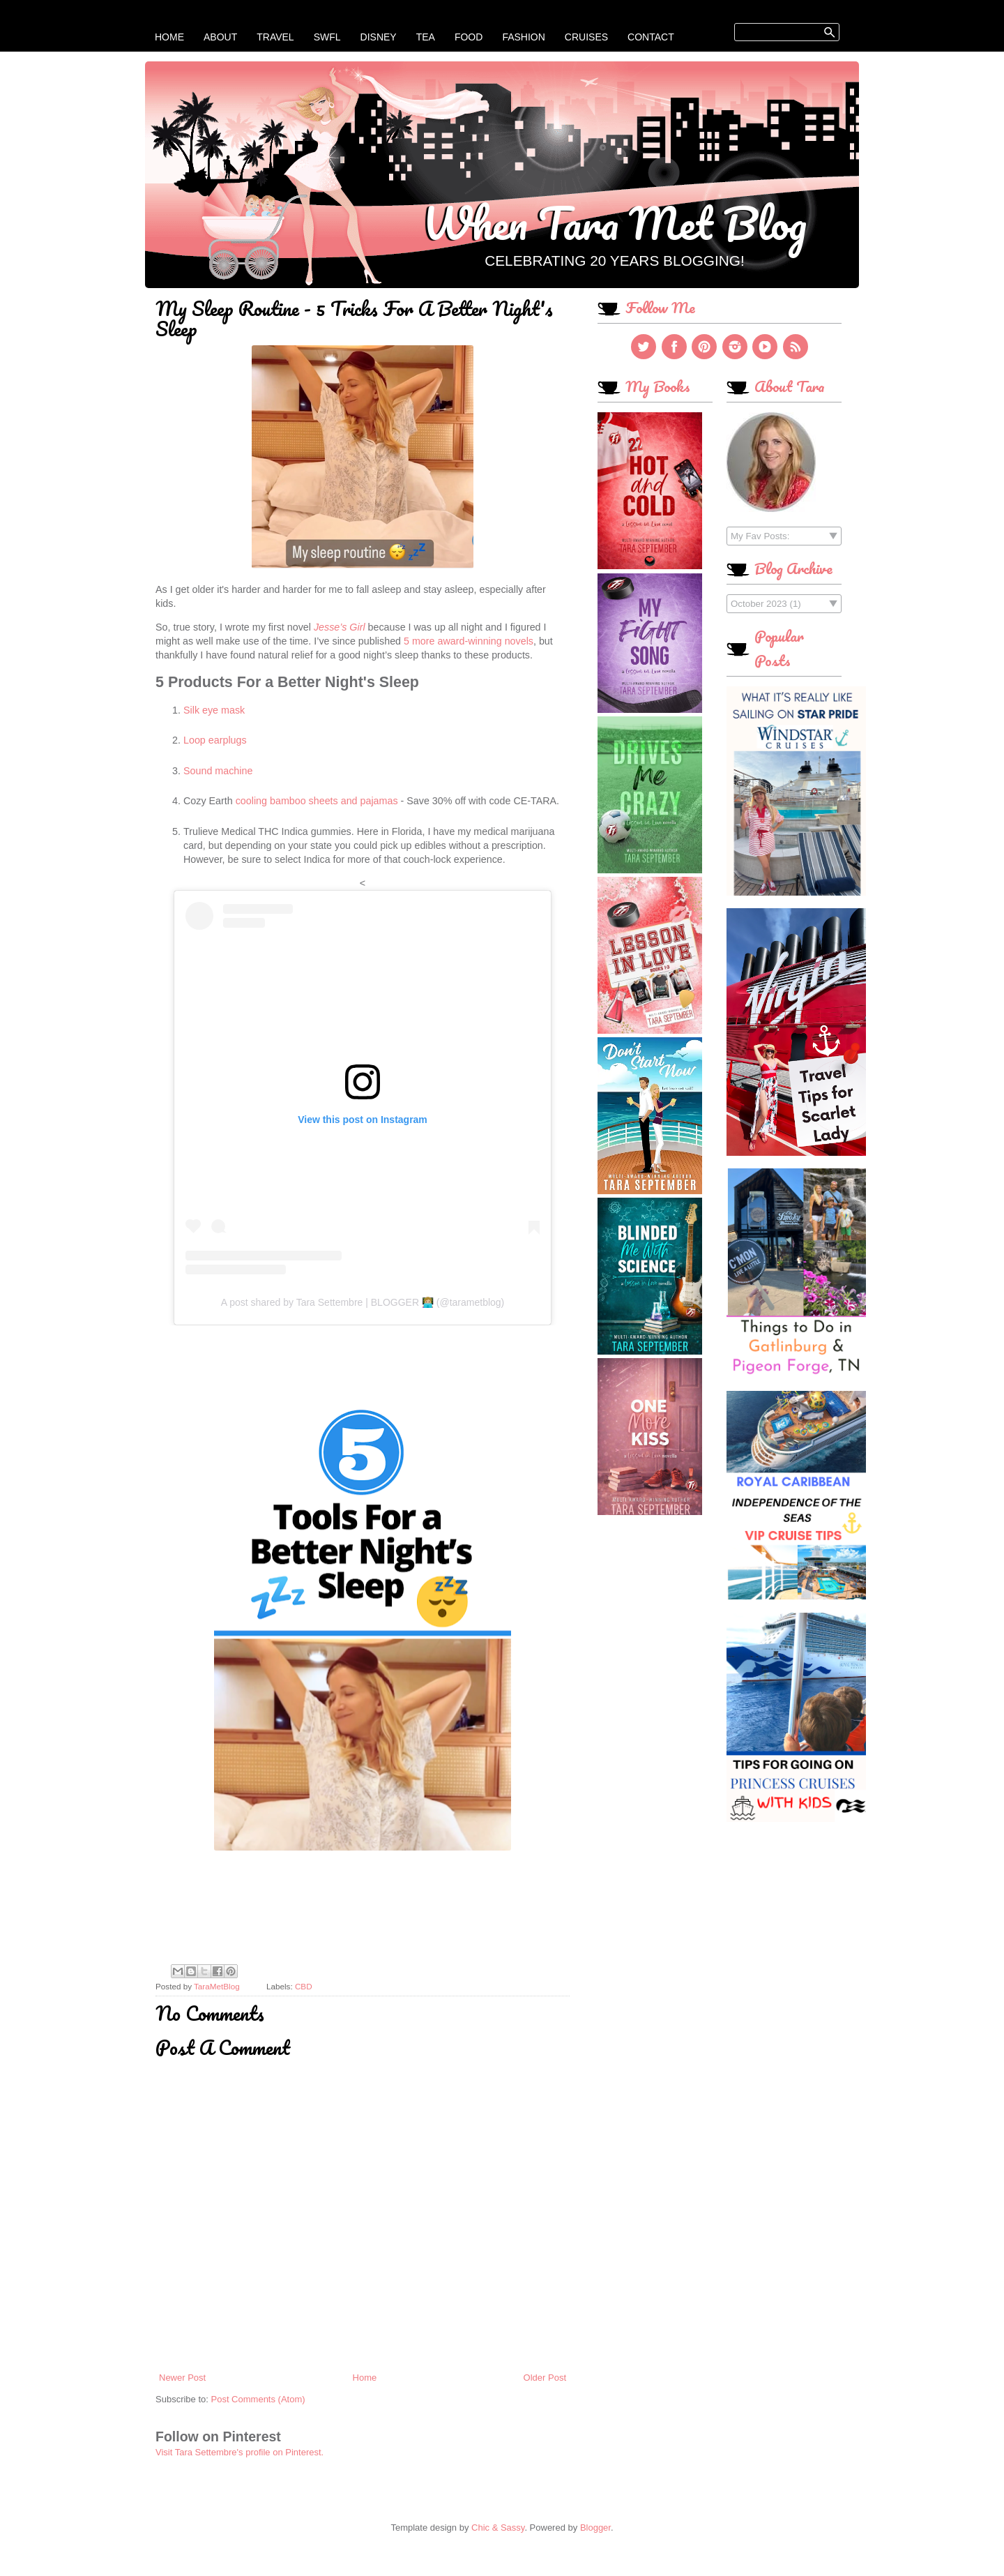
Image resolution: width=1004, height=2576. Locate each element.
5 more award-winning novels (468, 641)
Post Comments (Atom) (258, 2399)
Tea (425, 37)
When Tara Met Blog (615, 222)
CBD (303, 1986)
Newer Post (182, 2377)
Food (468, 37)
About (220, 37)
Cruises (586, 37)
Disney (378, 37)
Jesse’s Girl (339, 627)
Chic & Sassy (497, 2527)
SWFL (327, 37)
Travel (275, 37)
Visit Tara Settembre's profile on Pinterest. (239, 2452)
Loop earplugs (216, 740)
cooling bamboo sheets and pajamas (317, 800)
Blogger (595, 2527)
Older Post (545, 2377)
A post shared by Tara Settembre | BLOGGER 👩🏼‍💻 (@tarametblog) (363, 1302)
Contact (651, 37)
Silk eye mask (214, 710)
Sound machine (217, 770)
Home (169, 37)
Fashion (523, 37)
